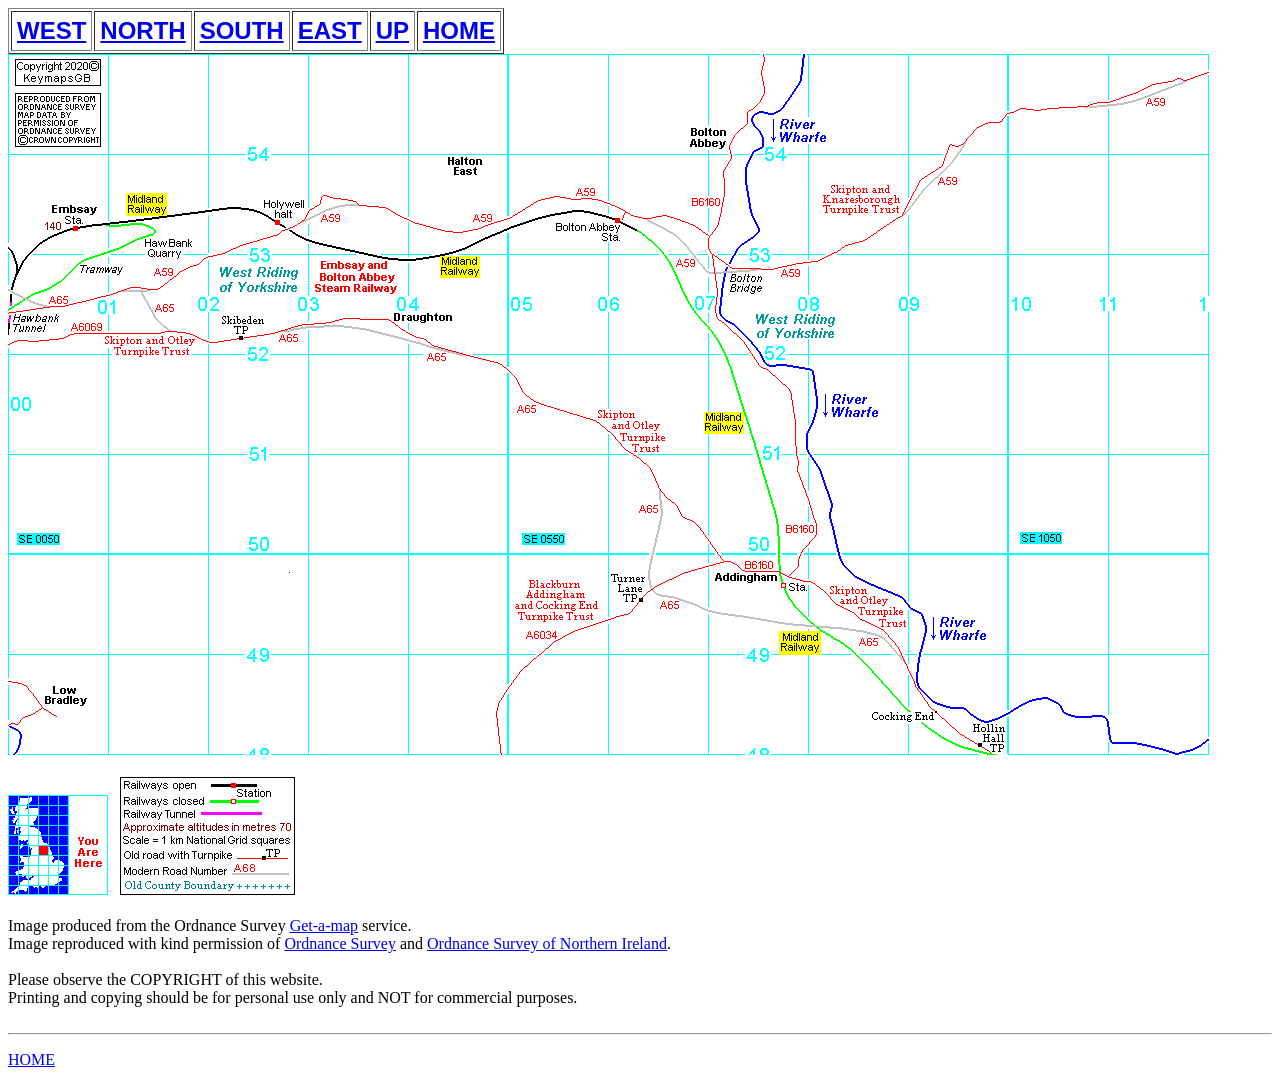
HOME (459, 30)
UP (392, 30)
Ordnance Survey (340, 943)
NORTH (142, 30)
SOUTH (242, 30)
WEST (51, 30)
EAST (330, 30)
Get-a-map (324, 925)
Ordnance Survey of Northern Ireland (547, 943)
